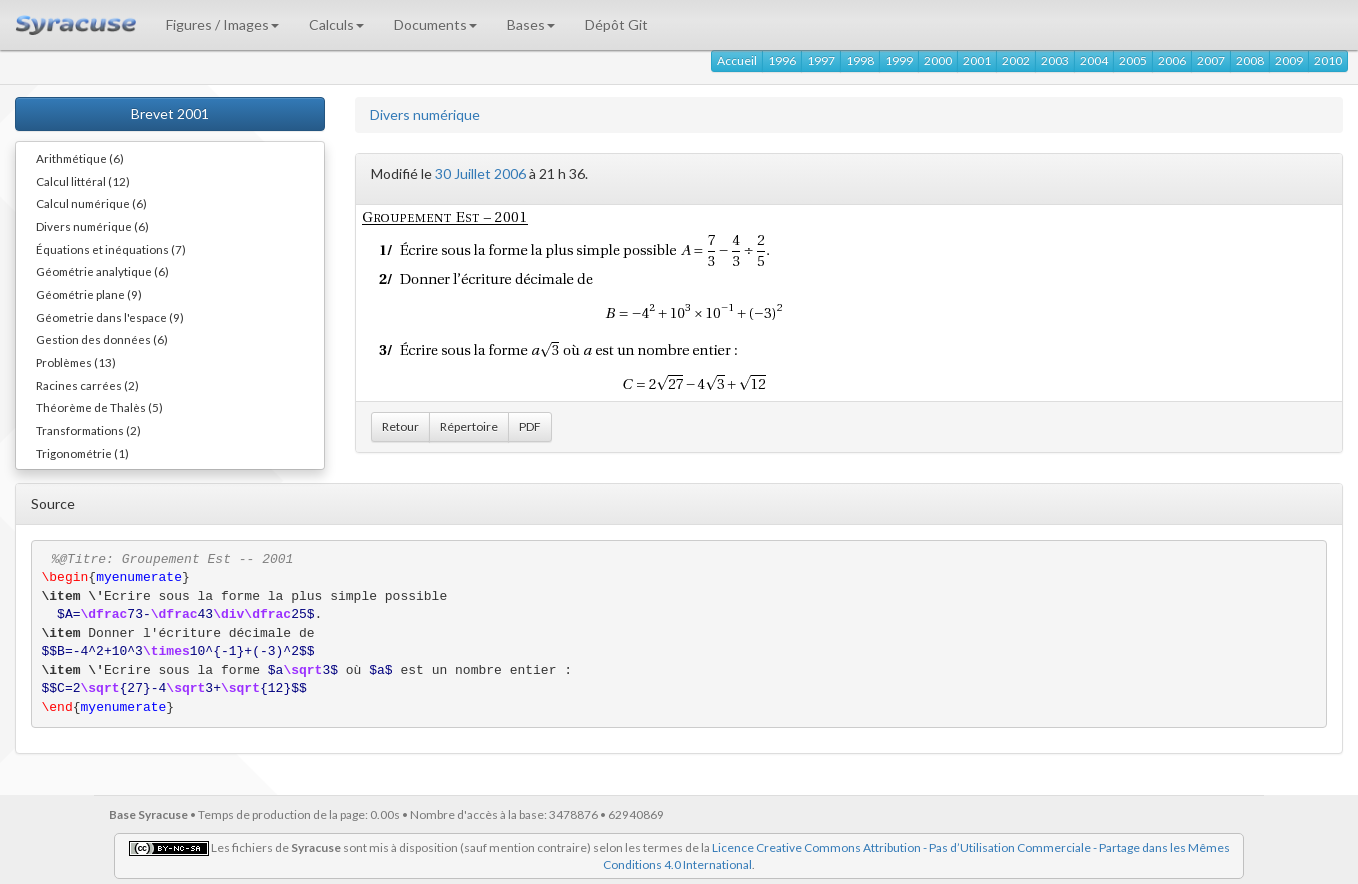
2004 (1094, 60)
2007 (1211, 60)
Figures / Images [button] (222, 24)
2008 (1250, 60)
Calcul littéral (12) (83, 181)
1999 (899, 60)
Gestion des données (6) (102, 339)
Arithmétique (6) (80, 158)
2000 (938, 60)
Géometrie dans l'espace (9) (110, 317)
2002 (1016, 60)
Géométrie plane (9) (89, 294)
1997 (821, 60)
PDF (530, 426)
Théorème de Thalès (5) (99, 407)
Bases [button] (531, 24)
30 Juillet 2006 (480, 173)
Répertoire (469, 426)
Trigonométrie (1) (82, 453)
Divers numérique (425, 114)
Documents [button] (435, 24)
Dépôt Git (616, 24)
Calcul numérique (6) (91, 203)
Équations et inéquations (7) (111, 249)
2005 (1133, 60)
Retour (400, 426)
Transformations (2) (88, 430)
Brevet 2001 (170, 113)
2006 (1172, 60)
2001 (977, 60)
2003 (1055, 60)
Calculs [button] (336, 24)
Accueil (737, 60)
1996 (782, 60)
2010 (1328, 60)
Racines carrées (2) (87, 385)
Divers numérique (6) (92, 226)
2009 (1289, 60)
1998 (860, 60)
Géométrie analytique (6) (102, 271)
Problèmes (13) (76, 362)
